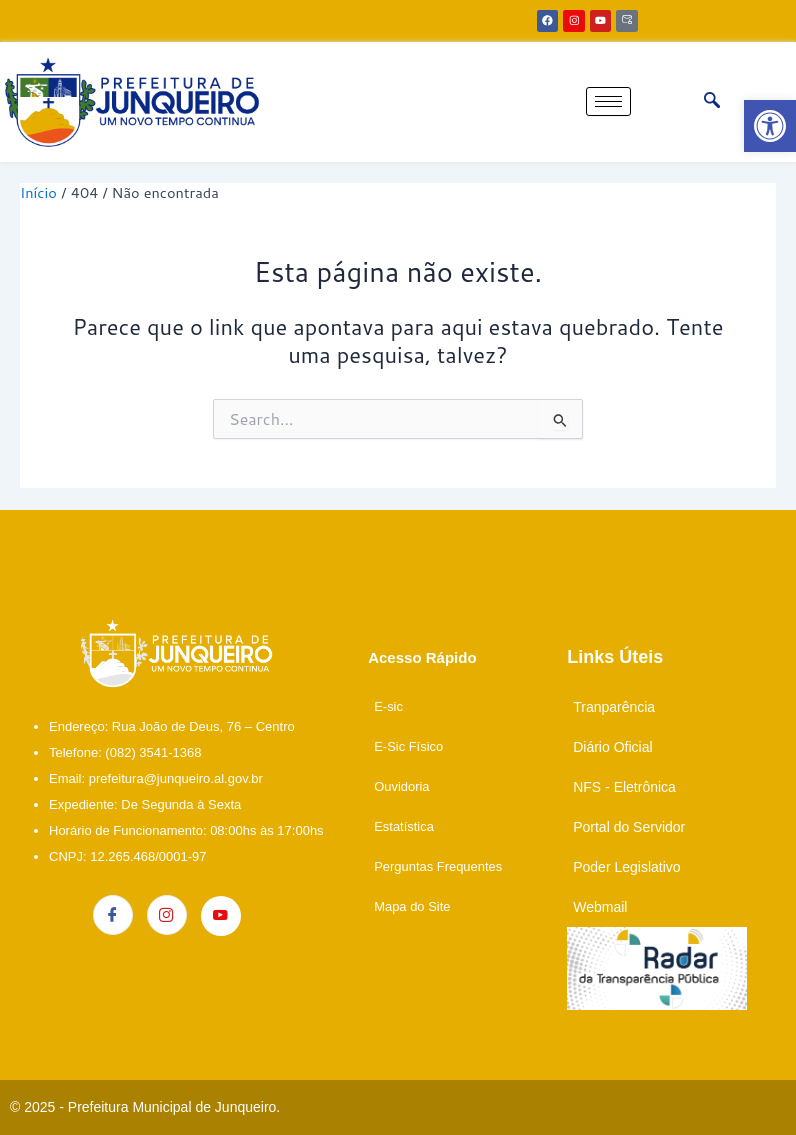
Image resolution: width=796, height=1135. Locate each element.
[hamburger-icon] (608, 101)
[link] (770, 126)
